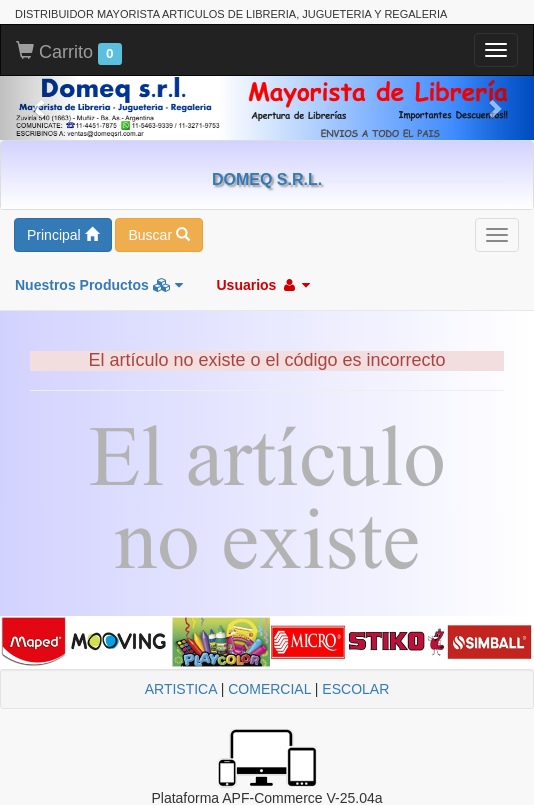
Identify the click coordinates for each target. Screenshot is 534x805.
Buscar (158, 235)
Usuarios (263, 285)
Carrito (69, 53)
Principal (63, 235)
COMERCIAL (269, 689)
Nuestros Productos (99, 285)
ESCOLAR (355, 689)
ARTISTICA (181, 689)
